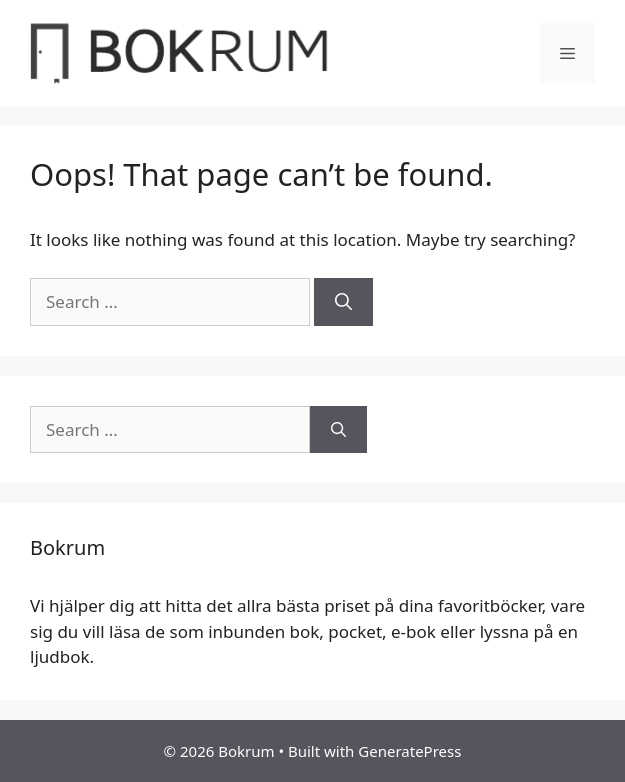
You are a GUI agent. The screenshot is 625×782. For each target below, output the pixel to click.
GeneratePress (409, 751)
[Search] (343, 302)
